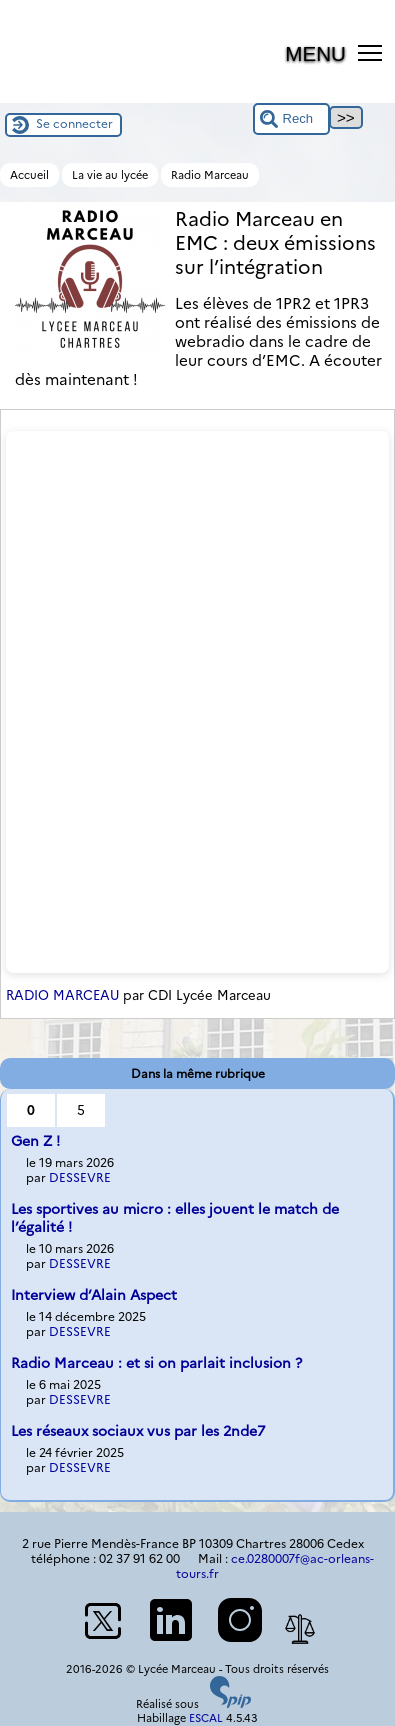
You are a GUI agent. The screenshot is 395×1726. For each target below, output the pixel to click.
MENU (315, 53)
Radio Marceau (210, 175)
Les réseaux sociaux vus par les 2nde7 (138, 1431)
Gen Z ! (35, 1141)
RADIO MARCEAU (62, 995)
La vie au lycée (110, 175)
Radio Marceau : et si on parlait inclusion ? (156, 1363)
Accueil (29, 175)
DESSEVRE (80, 1177)
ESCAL (206, 1718)
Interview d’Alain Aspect (94, 1295)
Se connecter (74, 123)
